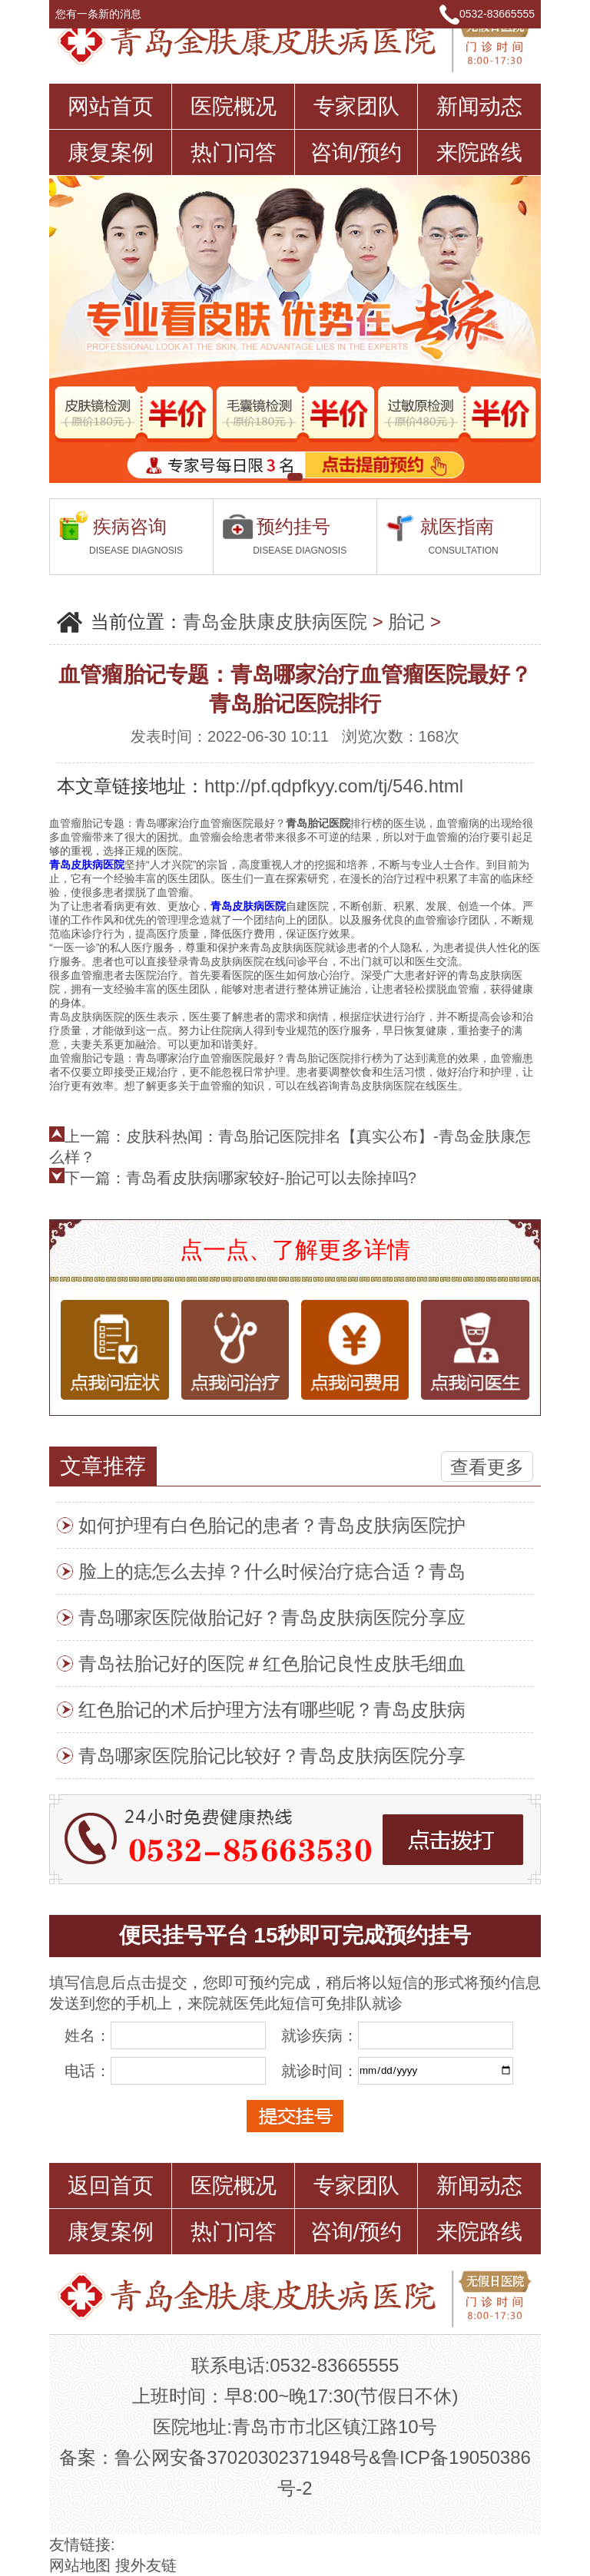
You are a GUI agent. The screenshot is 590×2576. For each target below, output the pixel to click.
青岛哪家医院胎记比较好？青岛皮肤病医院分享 (272, 1755)
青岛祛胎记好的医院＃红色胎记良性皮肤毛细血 (272, 1663)
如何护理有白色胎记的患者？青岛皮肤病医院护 (272, 1525)
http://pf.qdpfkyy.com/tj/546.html (333, 785)
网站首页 (111, 106)
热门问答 (234, 152)
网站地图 (80, 2565)
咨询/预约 (356, 152)
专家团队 (356, 106)
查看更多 (487, 1467)
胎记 (406, 621)
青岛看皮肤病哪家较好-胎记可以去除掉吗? (271, 1177)
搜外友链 (146, 2565)
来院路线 (479, 152)
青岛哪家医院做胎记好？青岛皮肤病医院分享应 (272, 1617)
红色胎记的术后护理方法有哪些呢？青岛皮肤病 (272, 1709)
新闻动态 (479, 106)
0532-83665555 (497, 14)
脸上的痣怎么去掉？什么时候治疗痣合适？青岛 (272, 1571)
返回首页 (111, 2185)
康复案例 (111, 152)
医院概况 (234, 106)
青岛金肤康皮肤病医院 (275, 621)
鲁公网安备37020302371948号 (241, 2457)
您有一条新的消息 (105, 14)
